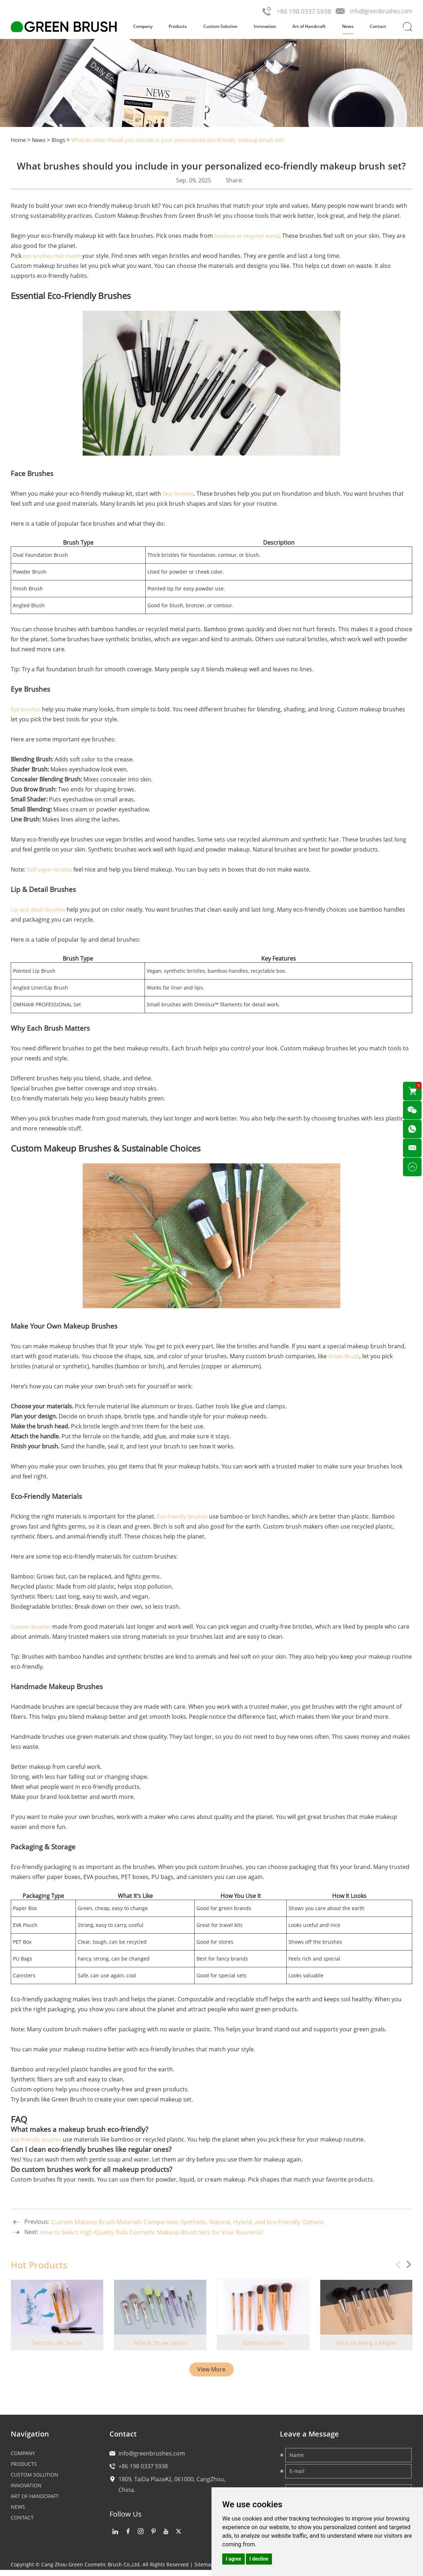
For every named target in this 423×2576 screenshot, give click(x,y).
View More (211, 2370)
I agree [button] (233, 2559)
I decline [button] (258, 2559)
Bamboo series (263, 2343)
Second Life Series (57, 2343)
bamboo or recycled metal (250, 236)
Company (142, 26)
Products (178, 26)
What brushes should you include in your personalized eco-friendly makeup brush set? (191, 140)
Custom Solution (220, 26)
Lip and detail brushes (40, 909)
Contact (378, 26)
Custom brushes (33, 1626)
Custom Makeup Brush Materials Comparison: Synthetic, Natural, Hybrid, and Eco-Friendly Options (199, 2222)
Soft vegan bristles (52, 869)
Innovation (265, 26)
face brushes (179, 493)
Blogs (61, 140)
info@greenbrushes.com (378, 11)
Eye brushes (27, 709)
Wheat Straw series (160, 2343)
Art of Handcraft (309, 26)
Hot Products (40, 2265)
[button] (407, 2265)
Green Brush (345, 1356)
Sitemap (204, 2570)
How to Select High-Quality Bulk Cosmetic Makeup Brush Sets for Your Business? (161, 2232)
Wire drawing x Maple (366, 2343)
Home (19, 140)
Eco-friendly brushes (185, 1516)
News (348, 26)
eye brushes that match (55, 256)
